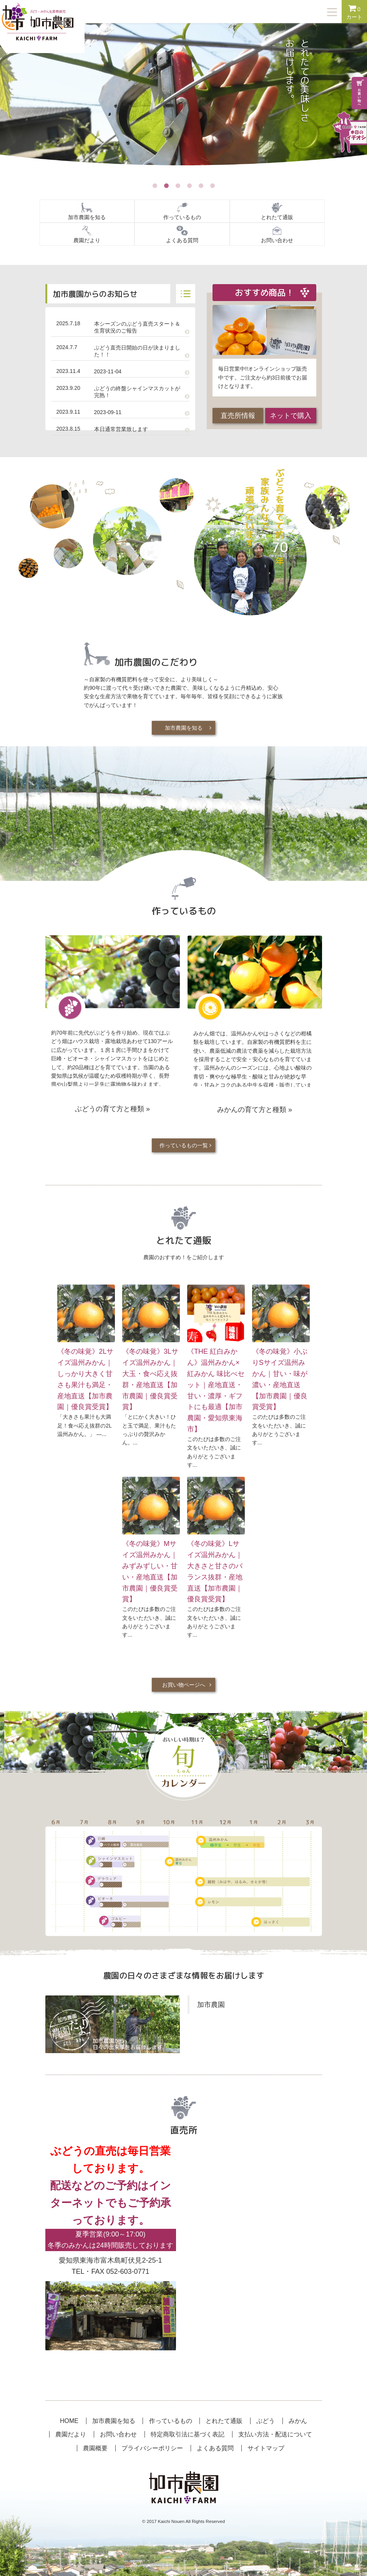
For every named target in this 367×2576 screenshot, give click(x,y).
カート (354, 12)
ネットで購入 (290, 415)
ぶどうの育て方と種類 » (112, 1109)
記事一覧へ (185, 294)
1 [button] (155, 186)
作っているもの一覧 (183, 1145)
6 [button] (212, 186)
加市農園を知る (184, 728)
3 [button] (178, 186)
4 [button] (189, 186)
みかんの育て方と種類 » (254, 1109)
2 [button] (166, 186)
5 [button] (201, 186)
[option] (183, 101)
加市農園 (211, 2005)
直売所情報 (238, 415)
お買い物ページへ (183, 1685)
